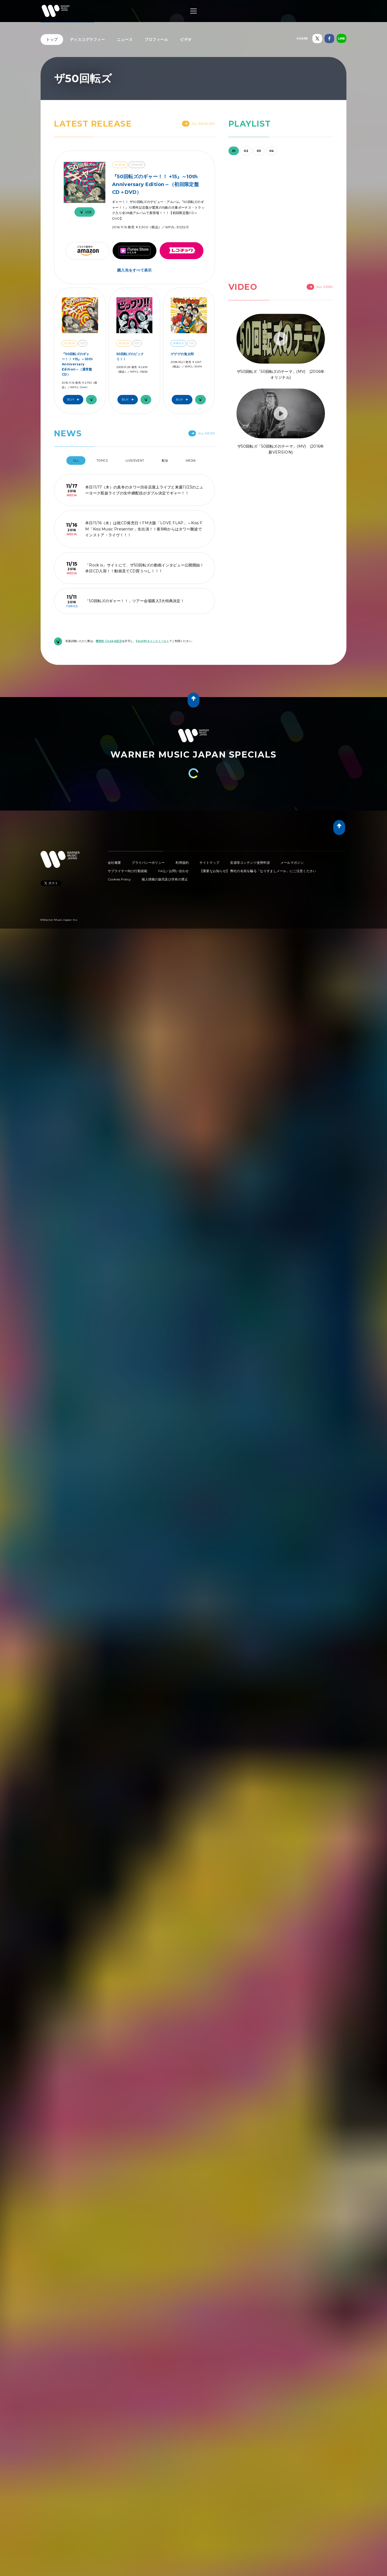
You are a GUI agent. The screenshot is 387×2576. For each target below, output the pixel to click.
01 (234, 151)
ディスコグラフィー (87, 39)
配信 (165, 460)
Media (191, 460)
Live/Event (135, 460)
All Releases (198, 124)
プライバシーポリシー (148, 863)
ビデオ (186, 39)
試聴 (85, 212)
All (76, 460)
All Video (320, 287)
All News (201, 433)
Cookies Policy (119, 879)
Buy (74, 399)
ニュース (124, 39)
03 (259, 151)
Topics (102, 460)
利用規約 (182, 863)
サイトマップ (209, 863)
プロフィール (156, 39)
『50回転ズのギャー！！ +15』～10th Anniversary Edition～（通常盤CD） (77, 364)
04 (271, 151)
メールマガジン (292, 863)
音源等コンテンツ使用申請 (250, 863)
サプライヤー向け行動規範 (128, 871)
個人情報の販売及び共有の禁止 (165, 879)
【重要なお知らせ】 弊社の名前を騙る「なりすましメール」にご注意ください (258, 871)
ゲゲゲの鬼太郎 (182, 354)
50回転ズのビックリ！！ (130, 356)
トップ (52, 39)
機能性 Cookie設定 (109, 641)
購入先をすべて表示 (134, 270)
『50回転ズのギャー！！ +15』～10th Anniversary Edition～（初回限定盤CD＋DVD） (155, 184)
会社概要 (114, 863)
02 (246, 151)
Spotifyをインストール (151, 641)
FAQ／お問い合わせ (173, 871)
